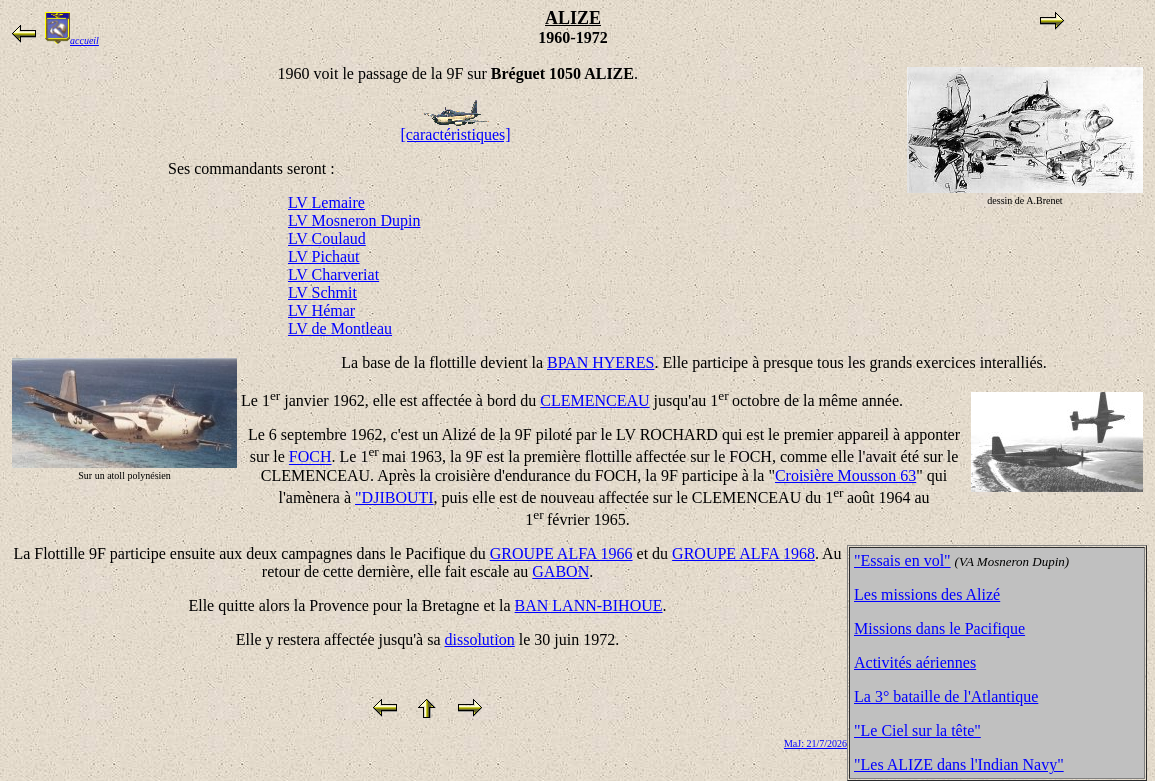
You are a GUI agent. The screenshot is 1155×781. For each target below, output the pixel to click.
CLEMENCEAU (594, 400)
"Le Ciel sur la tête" (917, 730)
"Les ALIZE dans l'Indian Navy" (959, 764)
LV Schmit (322, 292)
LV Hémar (321, 310)
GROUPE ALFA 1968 (743, 553)
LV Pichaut (324, 256)
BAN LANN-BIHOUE (589, 605)
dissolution (480, 639)
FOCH (310, 457)
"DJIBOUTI (394, 497)
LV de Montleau (340, 328)
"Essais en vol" (902, 560)
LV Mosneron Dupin (354, 220)
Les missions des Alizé (927, 594)
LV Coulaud (327, 238)
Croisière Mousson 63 (845, 475)
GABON (560, 571)
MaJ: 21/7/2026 (815, 743)
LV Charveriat (333, 274)
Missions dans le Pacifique (939, 628)
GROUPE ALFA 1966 (561, 553)
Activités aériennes (915, 662)
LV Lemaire (326, 202)
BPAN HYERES (600, 362)
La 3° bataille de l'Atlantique (946, 696)
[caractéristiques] (455, 127)
